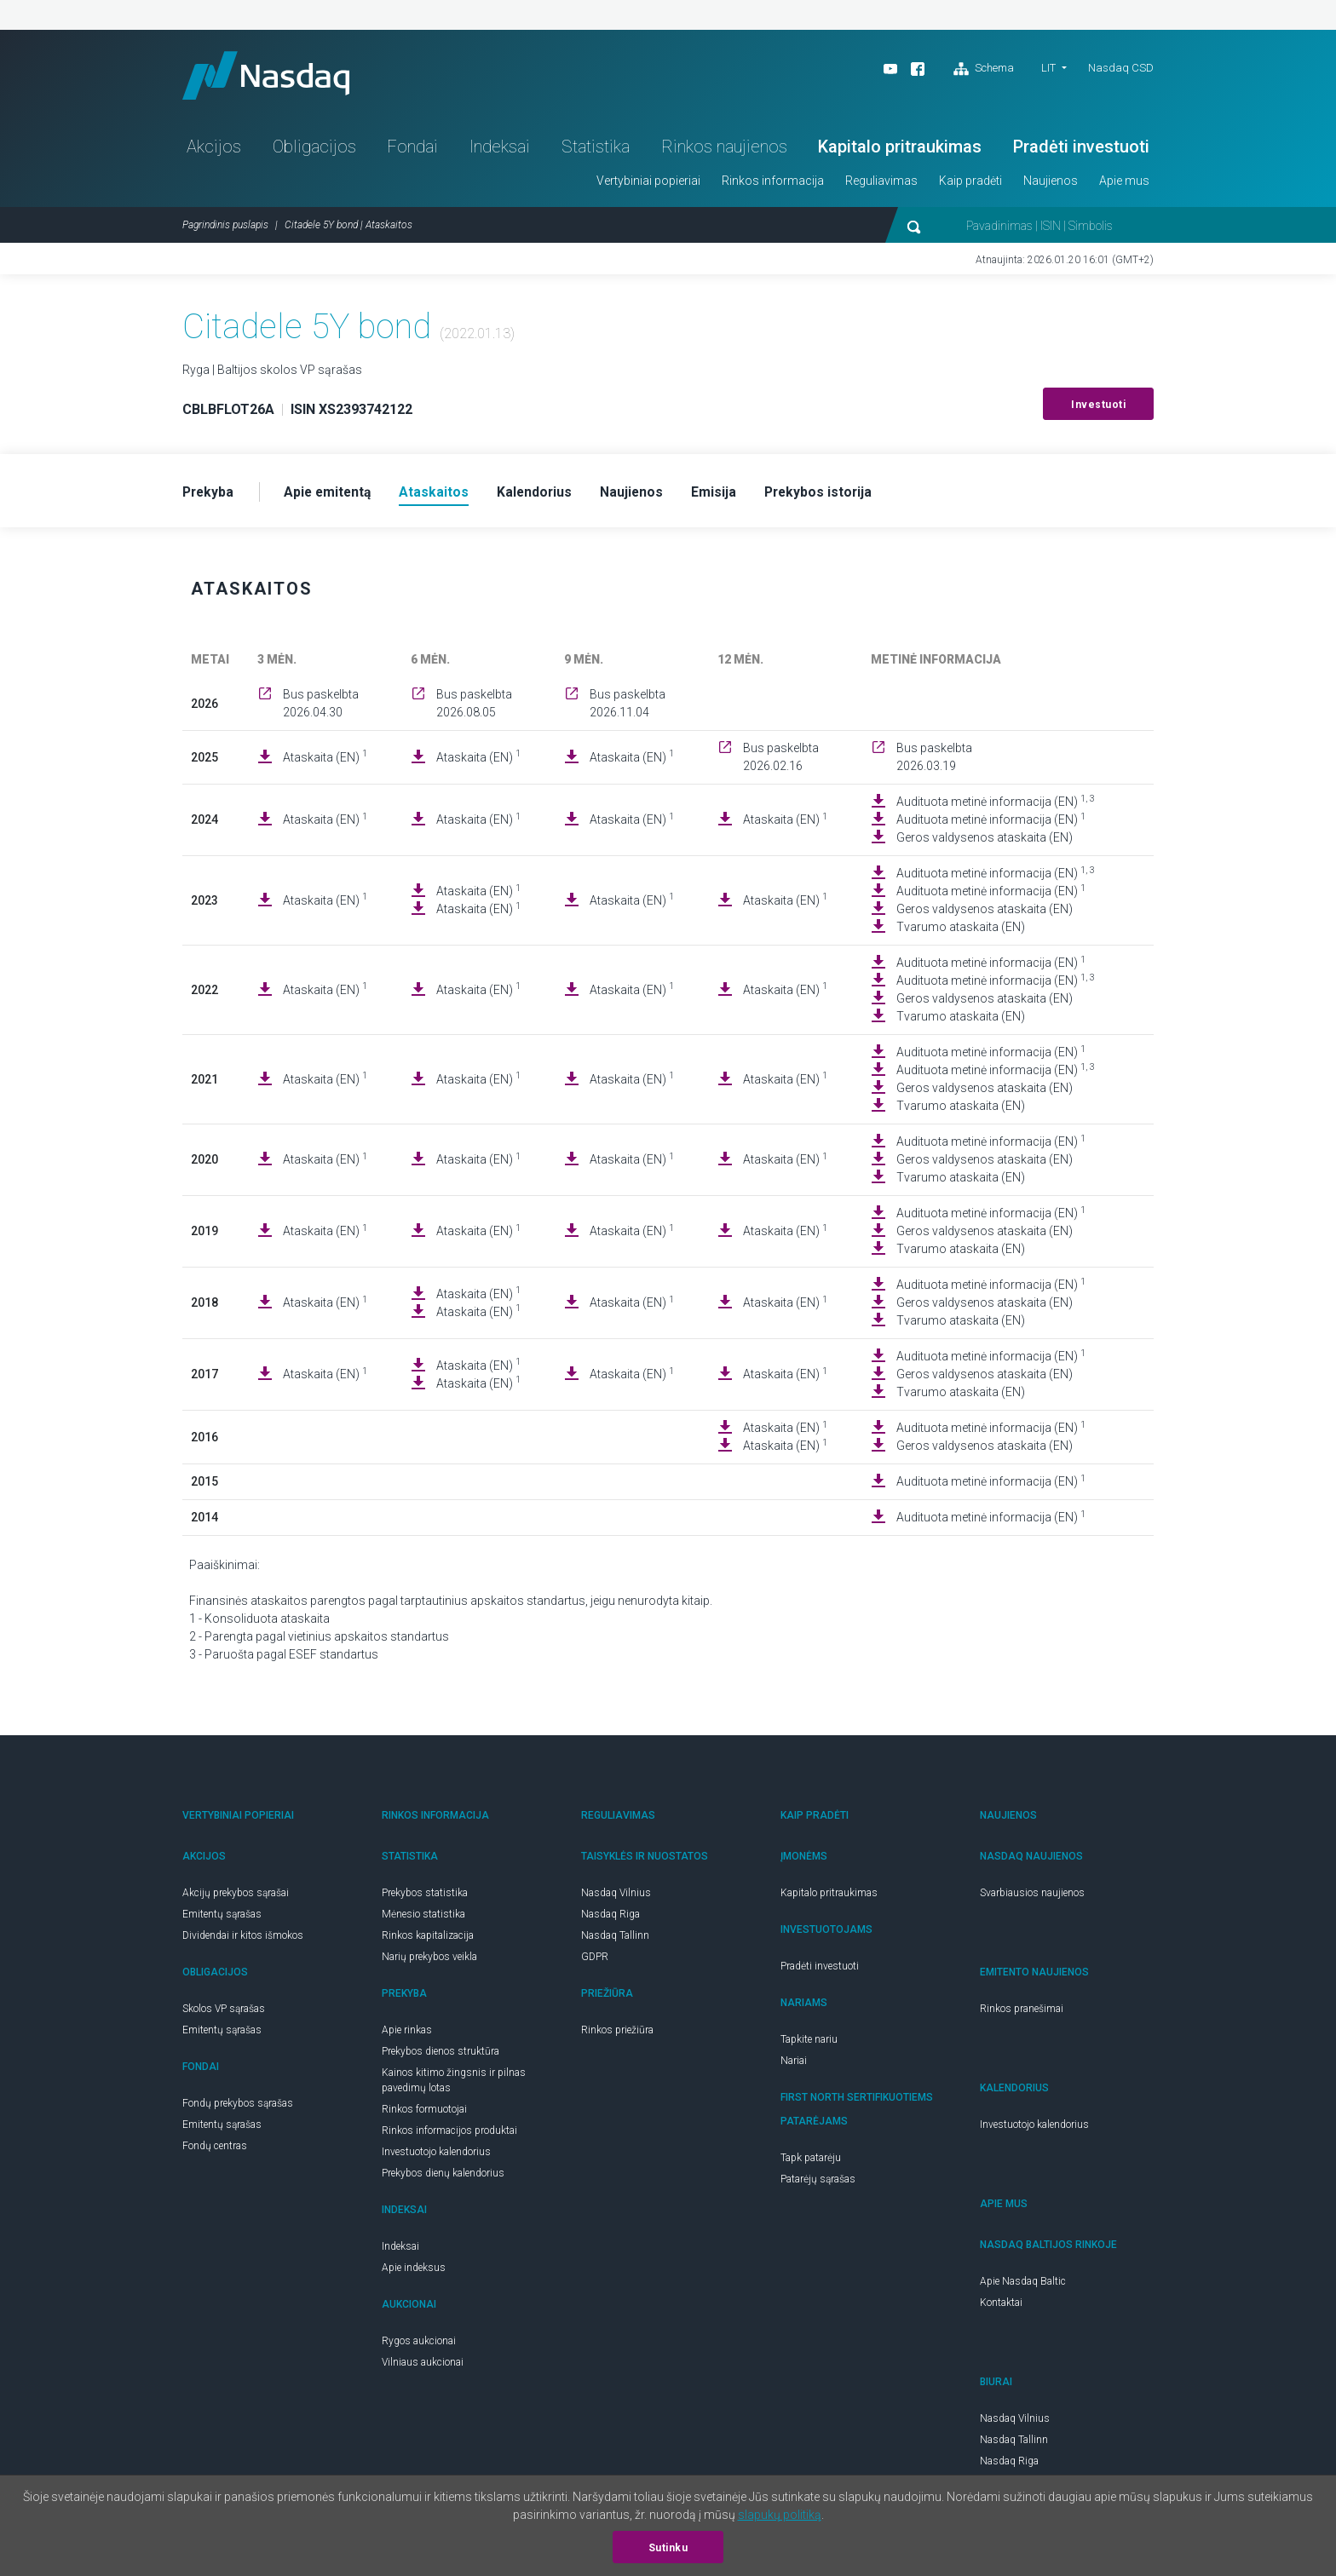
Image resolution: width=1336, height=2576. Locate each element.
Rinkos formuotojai (424, 2113)
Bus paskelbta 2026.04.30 (321, 707)
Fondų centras (214, 2150)
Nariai (793, 2065)
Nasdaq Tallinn (615, 1940)
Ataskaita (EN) (325, 760)
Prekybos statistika (425, 1897)
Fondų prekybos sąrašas (237, 2107)
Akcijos (214, 150)
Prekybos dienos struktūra (440, 2055)
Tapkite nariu (809, 2044)
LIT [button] (1048, 67)
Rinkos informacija (773, 184)
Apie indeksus (414, 2272)
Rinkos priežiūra (617, 2034)
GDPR (594, 1961)
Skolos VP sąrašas (223, 2013)
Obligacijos (314, 150)
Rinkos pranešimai (1021, 2013)
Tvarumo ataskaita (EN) (960, 931)
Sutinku (668, 2548)
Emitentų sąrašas (222, 1918)
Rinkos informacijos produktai (449, 2135)
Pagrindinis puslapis (225, 228)
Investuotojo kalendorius (436, 2156)
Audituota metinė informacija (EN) (995, 805)
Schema (983, 69)
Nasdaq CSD (1121, 67)
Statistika (595, 150)
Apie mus (1124, 184)
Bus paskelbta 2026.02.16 (781, 761)
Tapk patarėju (810, 2162)
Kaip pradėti (970, 184)
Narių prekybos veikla (429, 1961)
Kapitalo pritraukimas (900, 150)
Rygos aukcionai (419, 2345)
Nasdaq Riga (610, 1918)
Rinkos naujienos (724, 150)
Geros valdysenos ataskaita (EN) (984, 841)
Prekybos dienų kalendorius (443, 2177)
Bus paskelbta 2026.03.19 (934, 761)
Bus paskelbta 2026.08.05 (474, 707)
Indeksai (499, 150)
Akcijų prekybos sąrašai (235, 1897)
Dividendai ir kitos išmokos (242, 1940)
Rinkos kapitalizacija (428, 1940)
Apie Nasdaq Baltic (1023, 2285)
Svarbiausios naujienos (1032, 1897)
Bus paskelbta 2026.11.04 (627, 707)
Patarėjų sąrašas (817, 2183)
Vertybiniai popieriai (648, 184)
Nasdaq (271, 77)
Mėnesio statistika (423, 1918)
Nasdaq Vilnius (616, 1897)
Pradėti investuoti (1081, 150)
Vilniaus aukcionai (423, 2366)
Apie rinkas (407, 2034)
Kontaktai (1001, 2307)
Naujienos (1050, 184)
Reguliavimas (881, 184)
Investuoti (1098, 408)
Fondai (412, 150)
